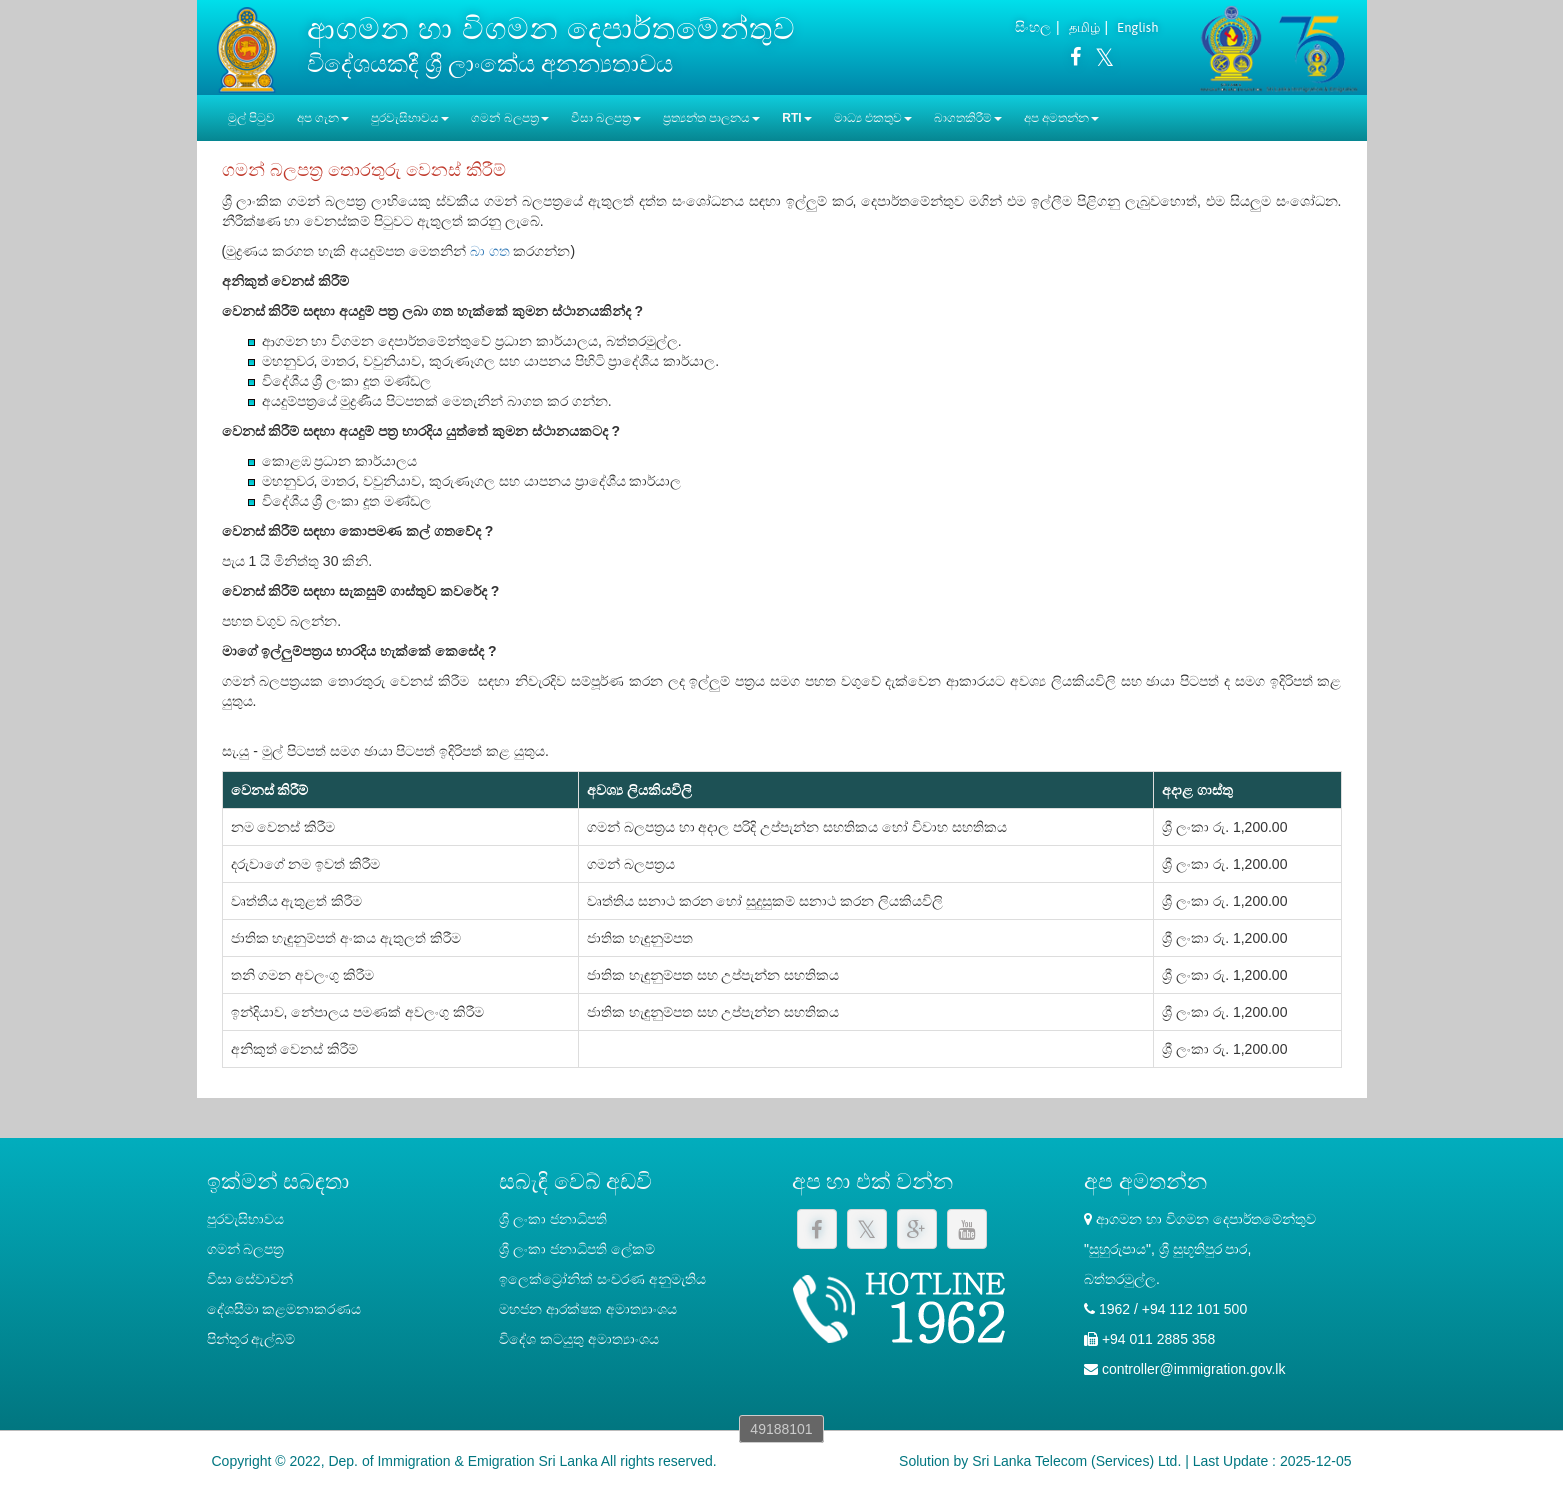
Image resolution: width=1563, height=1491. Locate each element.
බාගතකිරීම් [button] (968, 118)
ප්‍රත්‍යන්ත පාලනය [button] (711, 118)
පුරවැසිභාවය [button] (410, 118)
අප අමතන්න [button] (1061, 118)
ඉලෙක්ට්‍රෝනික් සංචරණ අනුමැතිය (602, 1279)
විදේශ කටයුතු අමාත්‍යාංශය (579, 1339)
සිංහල (1033, 27)
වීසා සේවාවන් (250, 1279)
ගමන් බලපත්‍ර (246, 1249)
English (1137, 27)
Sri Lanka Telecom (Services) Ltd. (1076, 1461)
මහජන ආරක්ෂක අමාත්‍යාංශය (588, 1309)
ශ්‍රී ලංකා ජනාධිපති (553, 1219)
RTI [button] (796, 118)
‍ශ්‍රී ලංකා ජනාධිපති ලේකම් (577, 1249)
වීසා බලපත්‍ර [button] (606, 118)
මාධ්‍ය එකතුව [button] (873, 118)
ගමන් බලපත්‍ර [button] (509, 118)
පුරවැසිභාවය (245, 1219)
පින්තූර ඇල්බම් (251, 1339)
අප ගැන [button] (323, 118)
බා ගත (490, 251)
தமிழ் (1084, 27)
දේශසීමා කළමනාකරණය (284, 1309)
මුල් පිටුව (251, 118)
